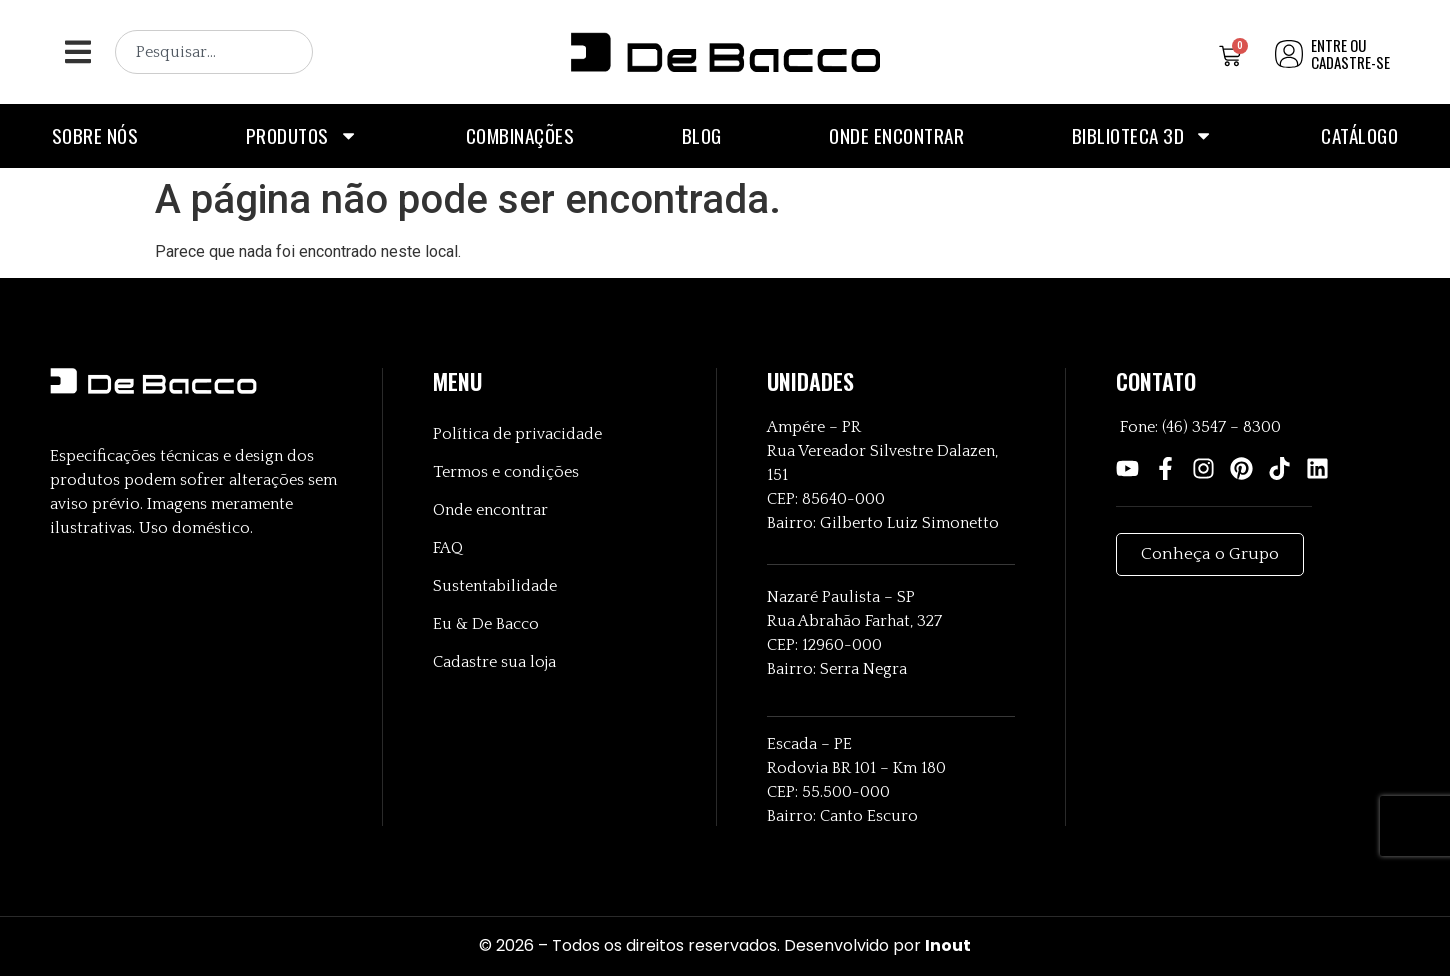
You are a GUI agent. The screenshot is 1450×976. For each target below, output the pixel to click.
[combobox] (214, 52)
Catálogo (1359, 135)
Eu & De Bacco (486, 624)
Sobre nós (95, 135)
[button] (77, 52)
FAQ (448, 548)
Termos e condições (506, 472)
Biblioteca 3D (1143, 135)
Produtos (302, 135)
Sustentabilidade (495, 586)
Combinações (520, 135)
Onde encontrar (896, 135)
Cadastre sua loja (494, 662)
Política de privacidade (517, 434)
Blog (702, 135)
